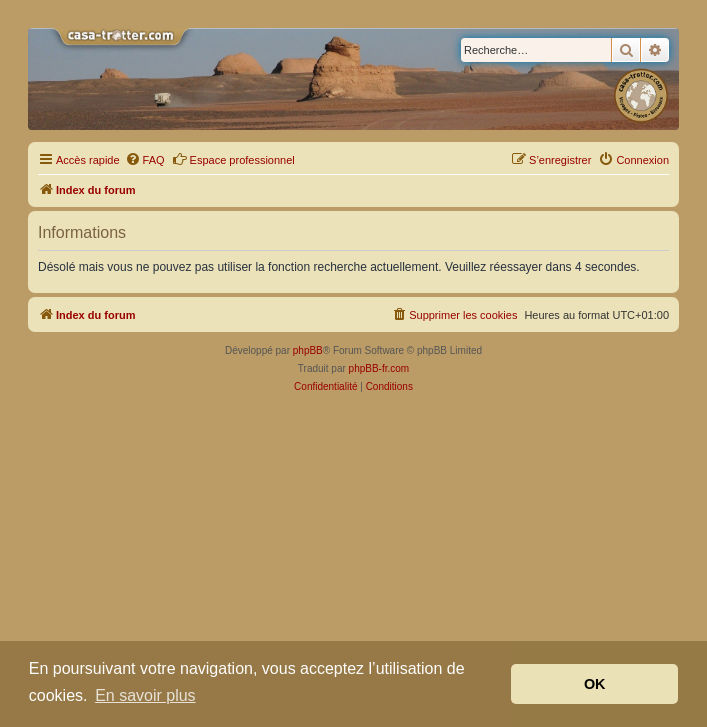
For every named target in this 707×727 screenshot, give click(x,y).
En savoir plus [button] (145, 695)
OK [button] (595, 684)
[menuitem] (145, 160)
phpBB (308, 350)
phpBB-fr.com (379, 368)
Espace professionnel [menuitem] (233, 159)
